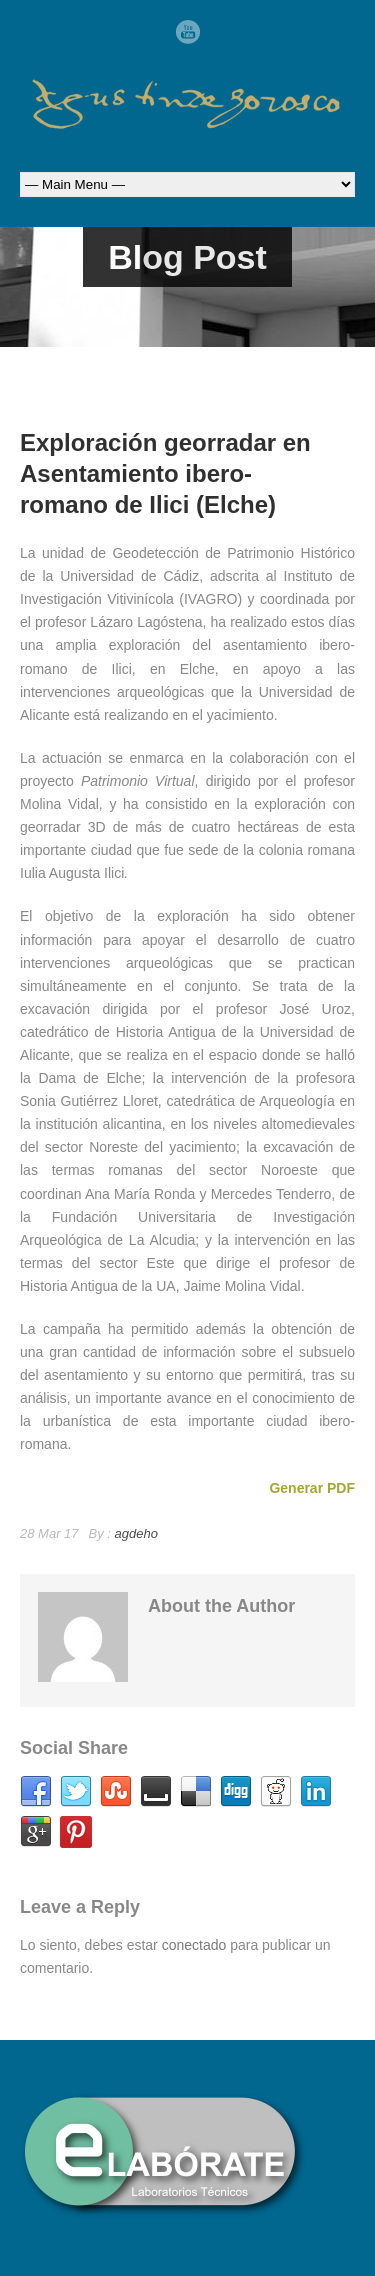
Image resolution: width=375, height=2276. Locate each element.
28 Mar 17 (49, 1533)
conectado (194, 1945)
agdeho (136, 1533)
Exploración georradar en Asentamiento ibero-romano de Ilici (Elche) (165, 473)
